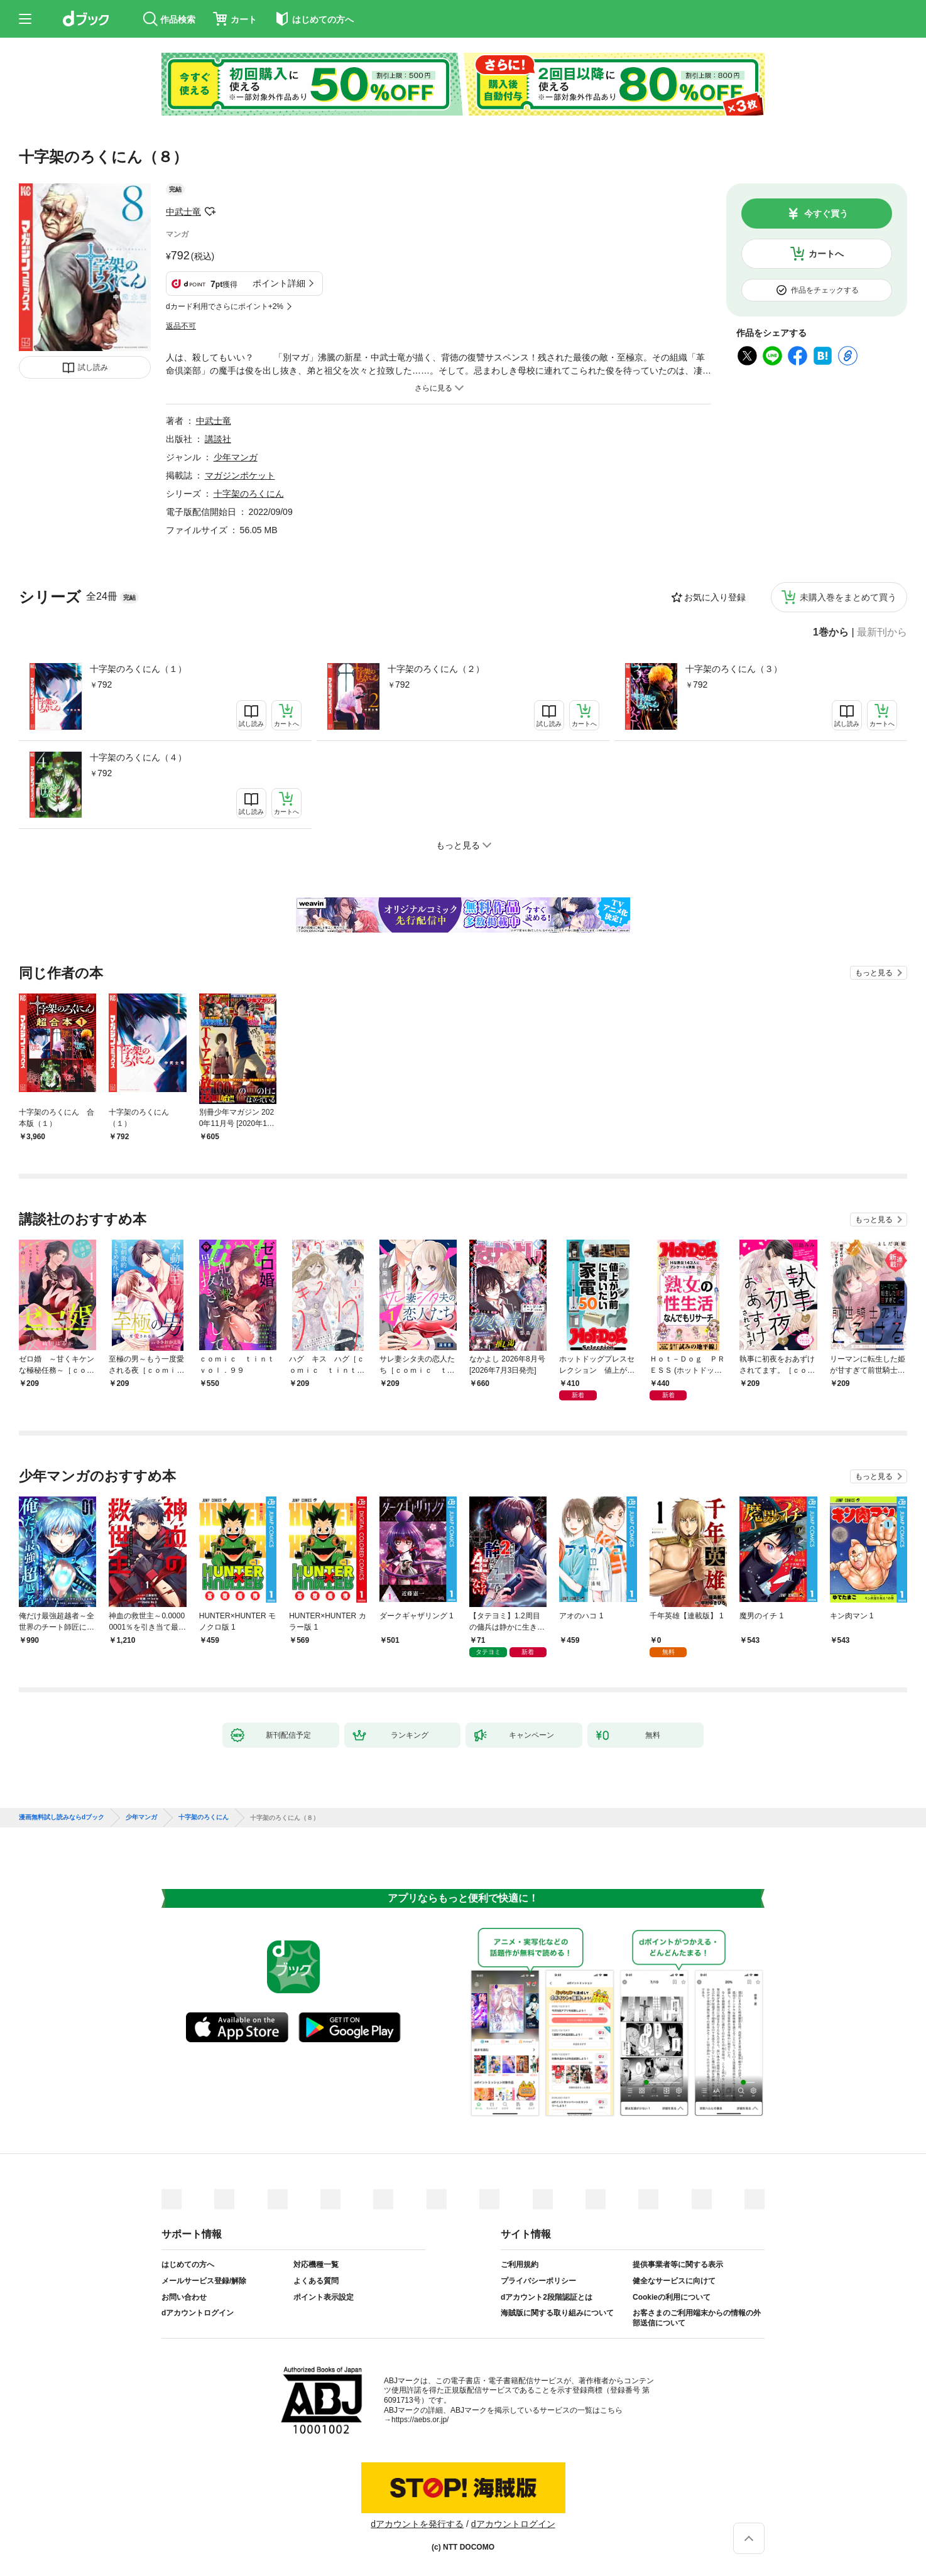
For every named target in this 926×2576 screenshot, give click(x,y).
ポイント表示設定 (323, 2297)
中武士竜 (183, 212)
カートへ (826, 254)
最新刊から (882, 632)
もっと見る (874, 972)
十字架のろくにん (249, 494)
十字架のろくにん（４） (138, 757)
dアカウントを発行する (417, 2524)
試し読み (93, 367)
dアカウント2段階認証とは (546, 2297)
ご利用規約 (519, 2264)
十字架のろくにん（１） (138, 669)
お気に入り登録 (715, 597)
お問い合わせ (184, 2297)
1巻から (831, 632)
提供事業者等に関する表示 (678, 2264)
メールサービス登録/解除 (203, 2280)
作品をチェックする (825, 290)
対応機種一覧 (316, 2264)
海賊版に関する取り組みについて (557, 2312)
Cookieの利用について (672, 2297)
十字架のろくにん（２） (436, 669)
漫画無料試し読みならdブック (61, 1817)
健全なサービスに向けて (674, 2280)
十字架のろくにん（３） (733, 669)
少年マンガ (236, 457)
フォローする (210, 211)
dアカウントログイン (197, 2312)
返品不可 (181, 326)
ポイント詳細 (279, 283)
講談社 (218, 439)
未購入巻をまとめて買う (848, 597)
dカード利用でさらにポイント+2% (224, 306)
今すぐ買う (826, 213)
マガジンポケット (240, 475)
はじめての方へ (187, 2264)
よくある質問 (316, 2280)
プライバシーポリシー (538, 2280)
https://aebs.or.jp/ (420, 2419)
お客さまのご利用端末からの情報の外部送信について (697, 2317)
